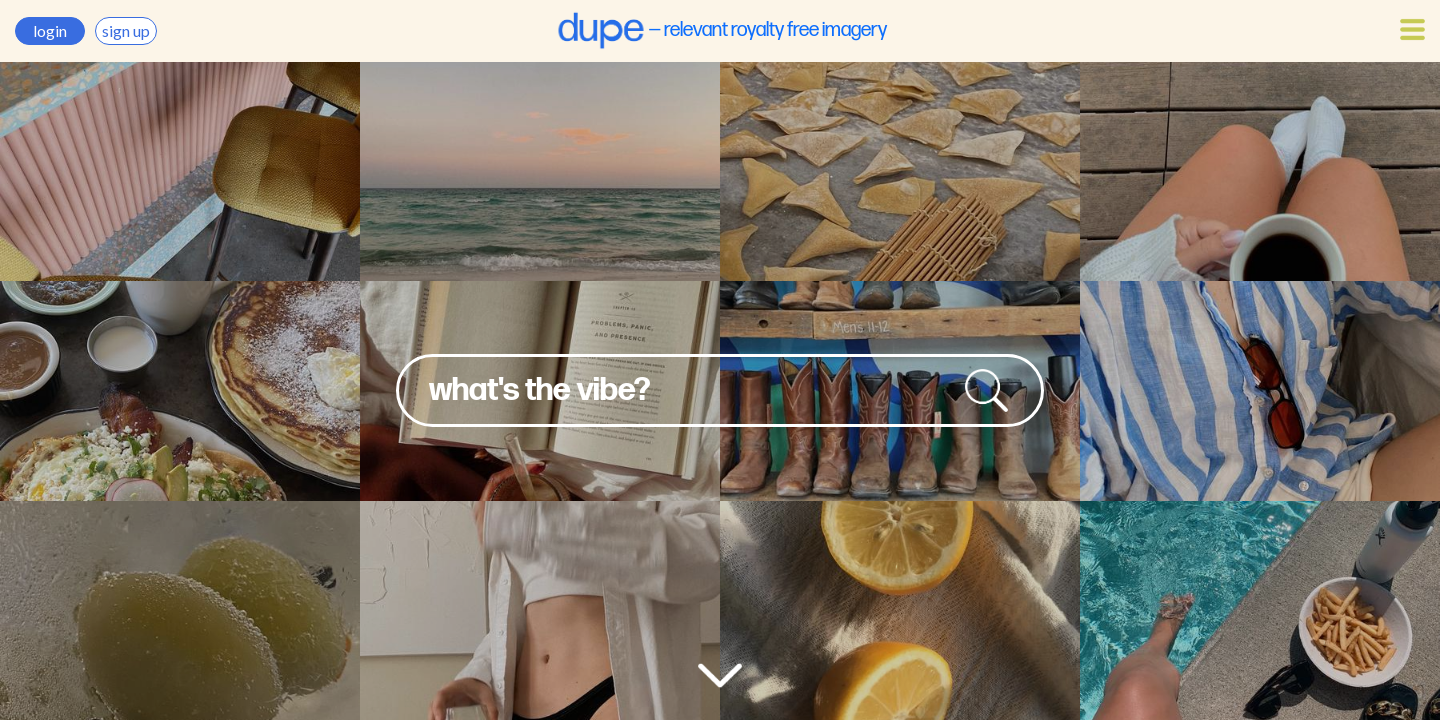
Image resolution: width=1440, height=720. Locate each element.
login (50, 30)
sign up (126, 30)
